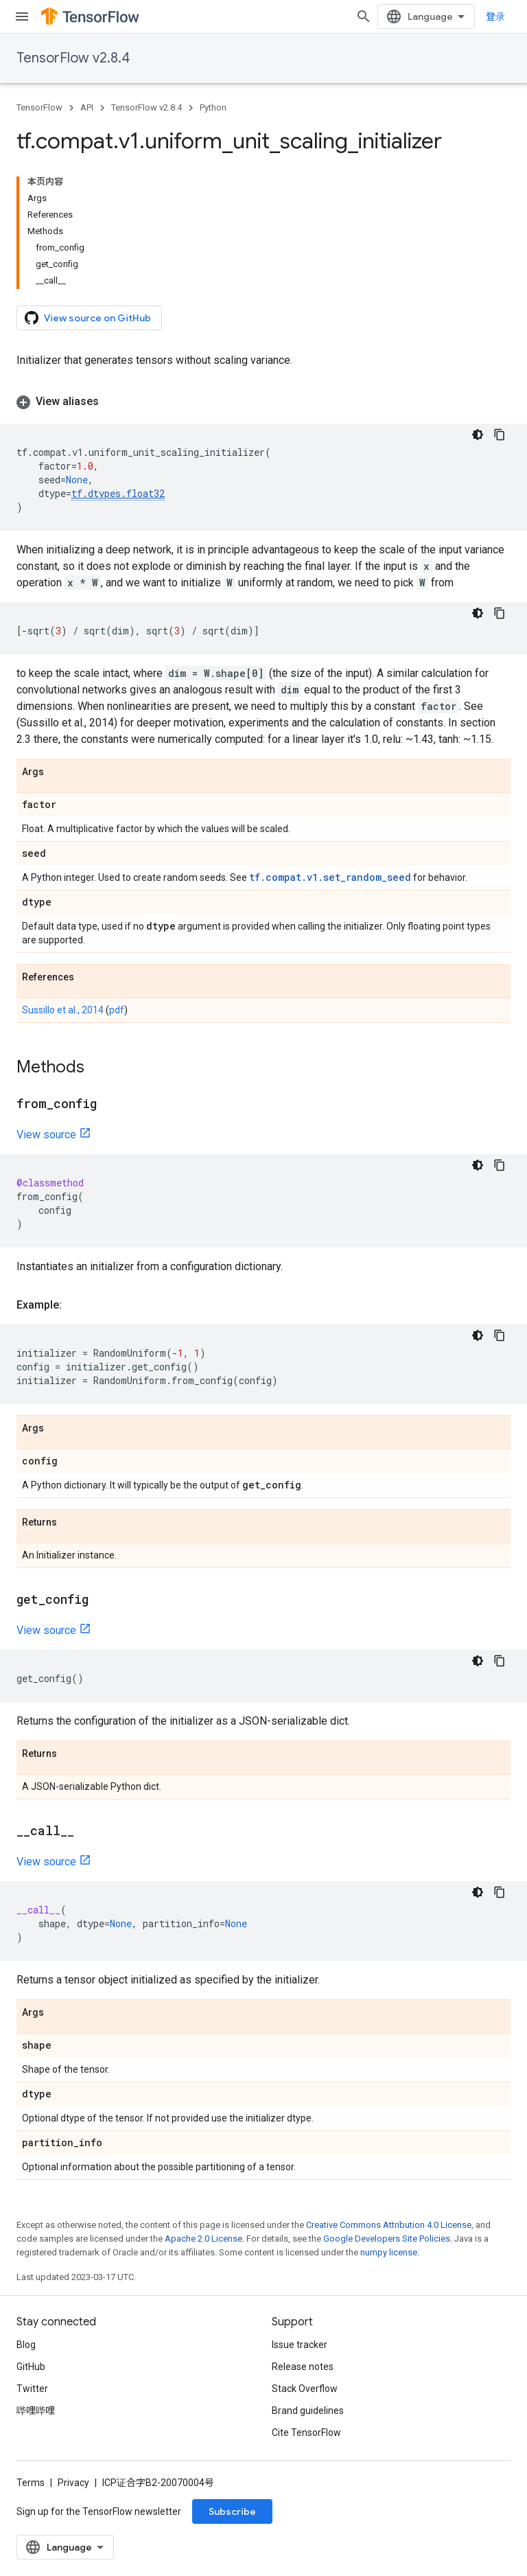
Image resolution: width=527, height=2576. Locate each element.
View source (46, 1134)
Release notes (302, 2366)
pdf (116, 1009)
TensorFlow (39, 107)
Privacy (73, 2482)
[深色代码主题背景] (478, 435)
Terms (30, 2482)
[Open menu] (22, 16)
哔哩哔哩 (35, 2410)
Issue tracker (299, 2344)
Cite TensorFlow (306, 2432)
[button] (263, 401)
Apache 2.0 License (203, 2238)
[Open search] (363, 16)
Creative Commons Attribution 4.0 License (388, 2225)
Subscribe (232, 2511)
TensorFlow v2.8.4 (73, 58)
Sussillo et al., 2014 (63, 1009)
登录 (495, 16)
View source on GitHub (88, 318)
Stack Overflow (305, 2388)
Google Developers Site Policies (386, 2238)
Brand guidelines (308, 2410)
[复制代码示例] (500, 435)
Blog (26, 2344)
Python (213, 107)
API (86, 107)
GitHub (30, 2366)
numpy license (388, 2252)
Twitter (32, 2388)
